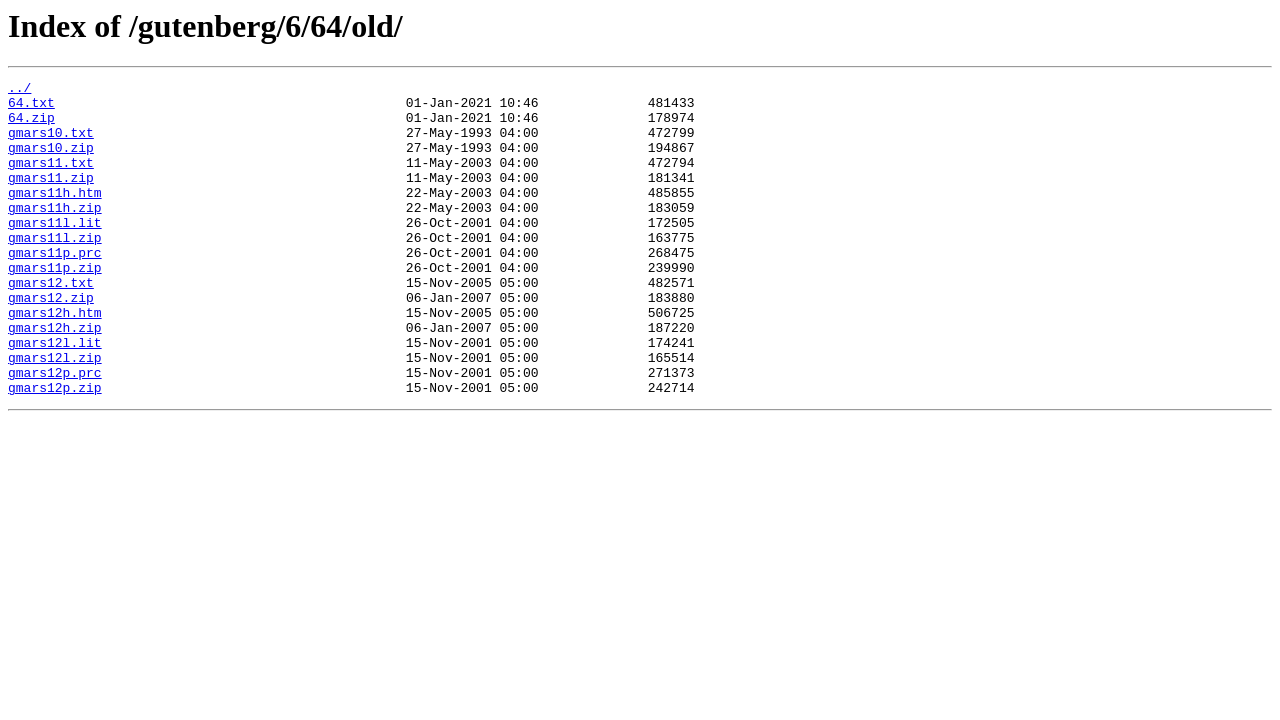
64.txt (31, 108)
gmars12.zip (51, 342)
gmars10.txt (51, 144)
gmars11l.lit (55, 252)
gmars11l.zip (55, 270)
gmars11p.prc (55, 288)
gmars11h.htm (55, 216)
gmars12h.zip (55, 378)
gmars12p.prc (55, 432)
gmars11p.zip (55, 306)
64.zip (31, 126)
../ (19, 90)
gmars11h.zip (55, 234)
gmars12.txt (51, 324)
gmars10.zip (51, 162)
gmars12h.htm (55, 360)
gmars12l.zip (55, 414)
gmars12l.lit (55, 396)
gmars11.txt (51, 180)
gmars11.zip (51, 198)
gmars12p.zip (55, 450)
